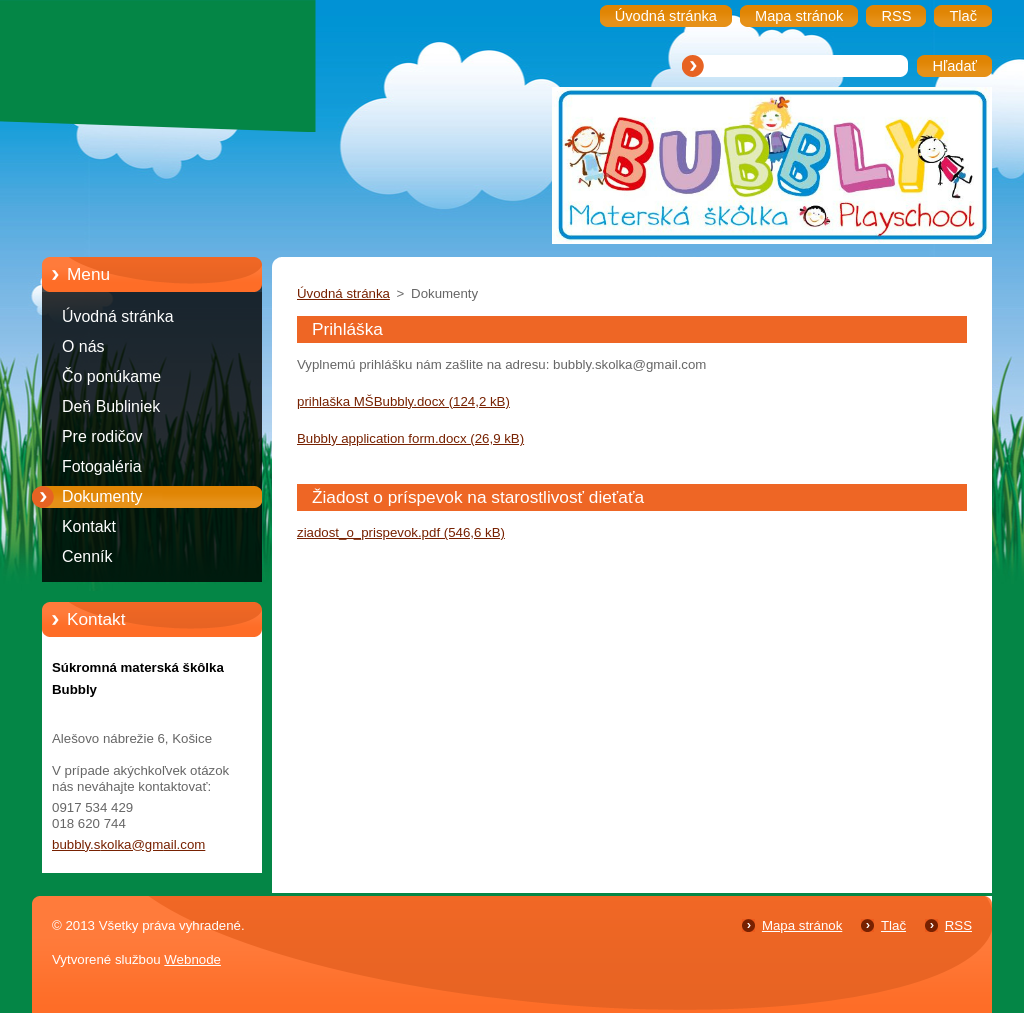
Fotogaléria (102, 466)
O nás (83, 346)
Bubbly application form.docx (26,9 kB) (410, 438)
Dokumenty (102, 496)
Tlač (893, 925)
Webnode (192, 959)
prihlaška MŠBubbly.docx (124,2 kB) (403, 401)
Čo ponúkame (111, 376)
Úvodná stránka (118, 316)
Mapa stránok (802, 925)
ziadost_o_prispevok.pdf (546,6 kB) (401, 532)
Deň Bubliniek (111, 406)
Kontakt (89, 526)
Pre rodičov (102, 436)
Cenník (87, 556)
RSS (958, 925)
